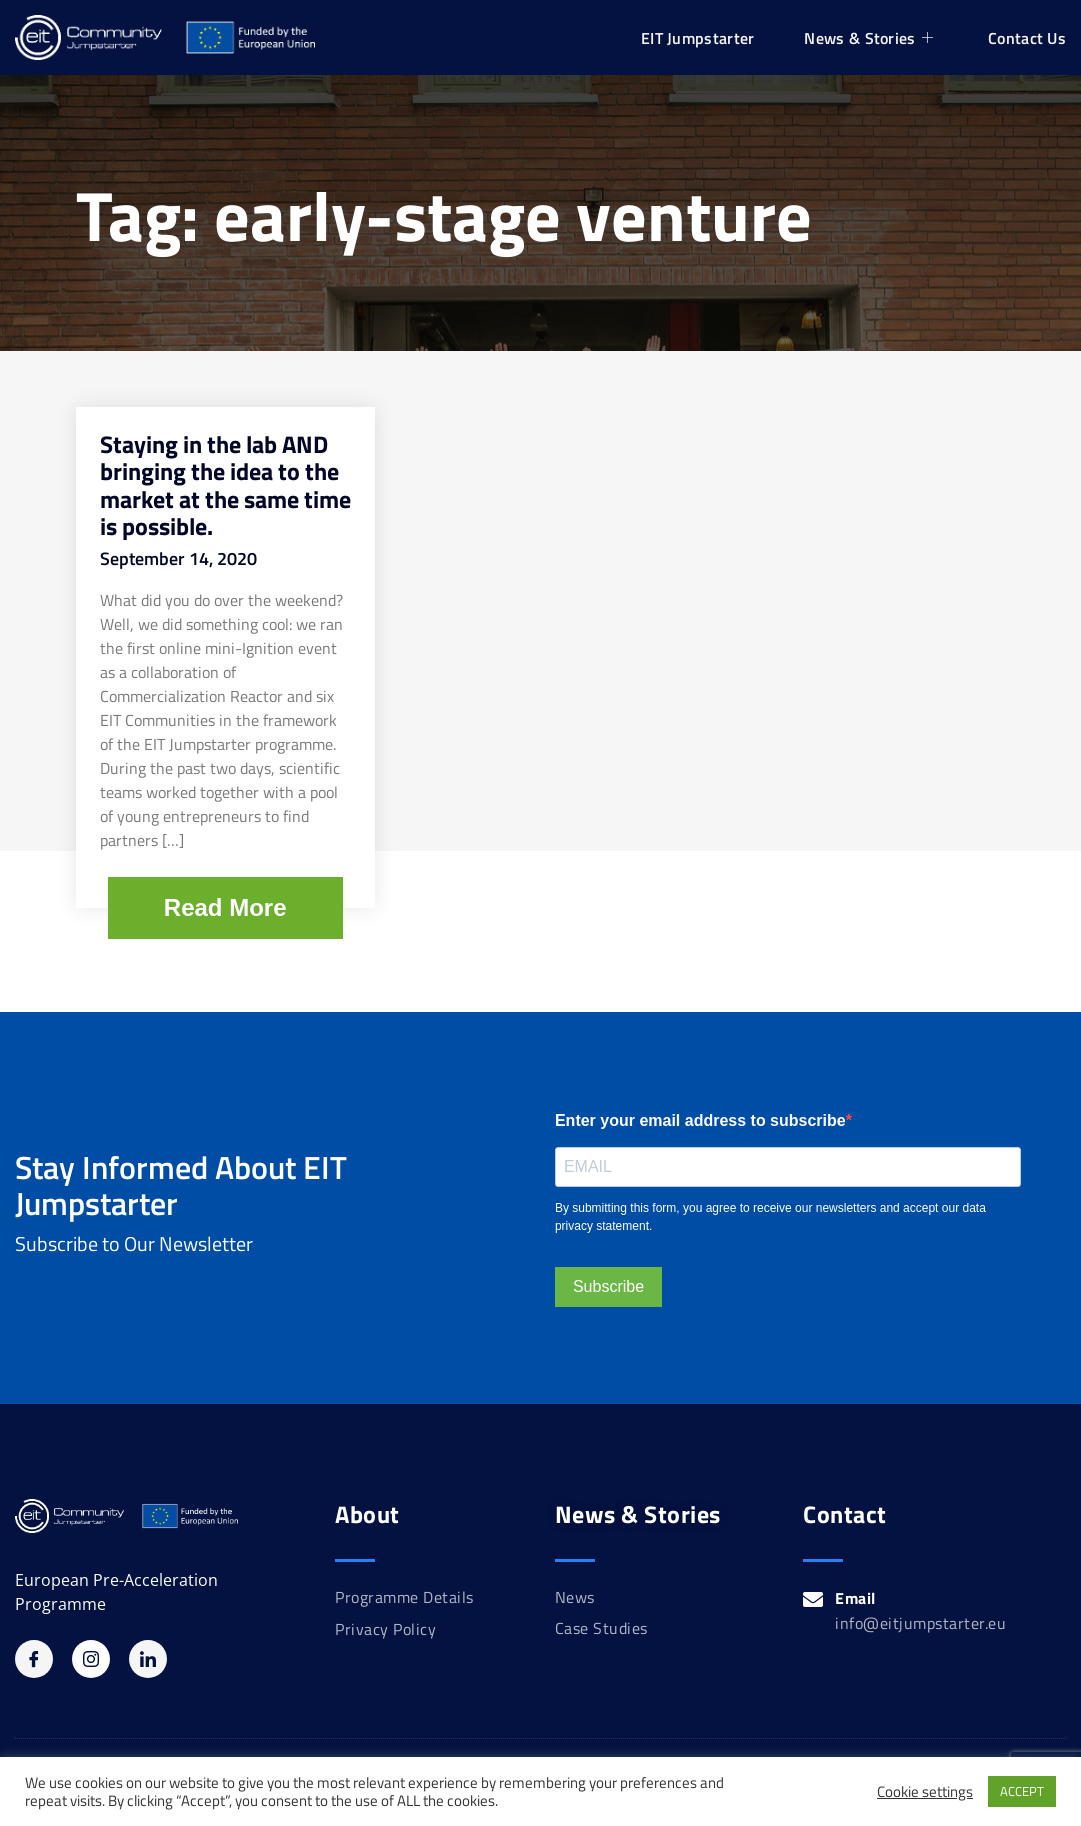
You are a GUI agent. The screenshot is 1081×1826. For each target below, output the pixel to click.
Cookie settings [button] (925, 1792)
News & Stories (871, 38)
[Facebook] (34, 1659)
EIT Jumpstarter (698, 38)
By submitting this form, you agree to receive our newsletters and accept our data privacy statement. (770, 1217)
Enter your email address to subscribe (700, 1120)
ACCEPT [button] (1022, 1791)
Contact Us (1027, 38)
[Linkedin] (148, 1659)
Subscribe (608, 1286)
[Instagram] (91, 1659)
